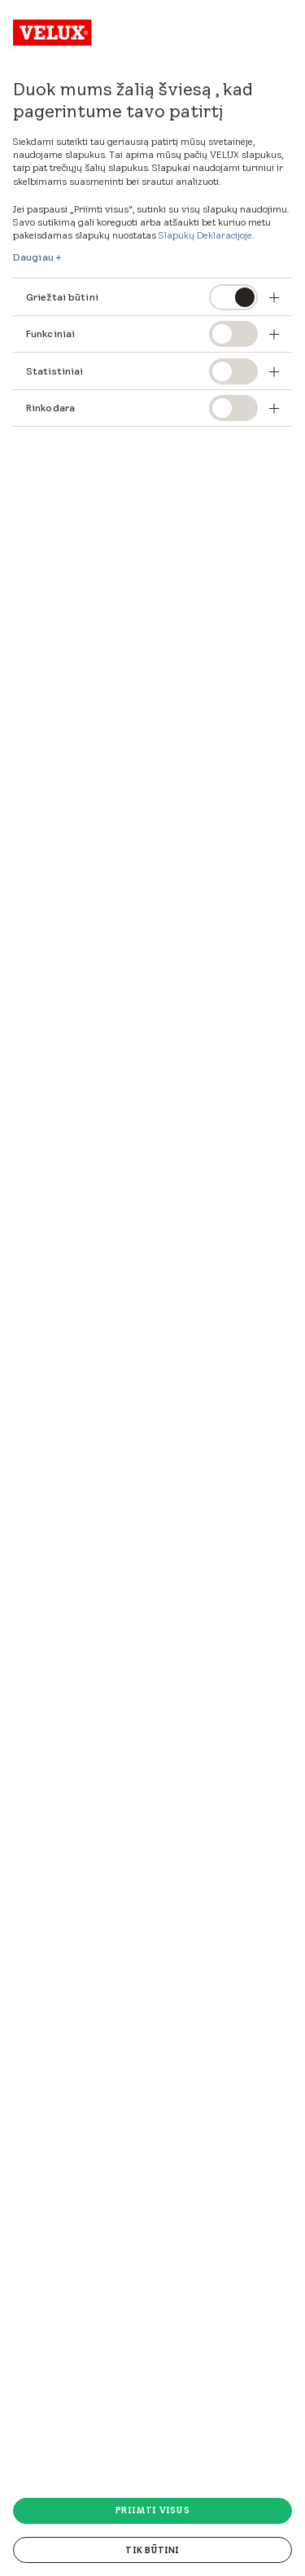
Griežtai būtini (62, 297)
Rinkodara (50, 408)
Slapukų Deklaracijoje (205, 235)
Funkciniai (50, 333)
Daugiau (33, 257)
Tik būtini (152, 2550)
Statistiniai (54, 371)
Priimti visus (152, 2510)
